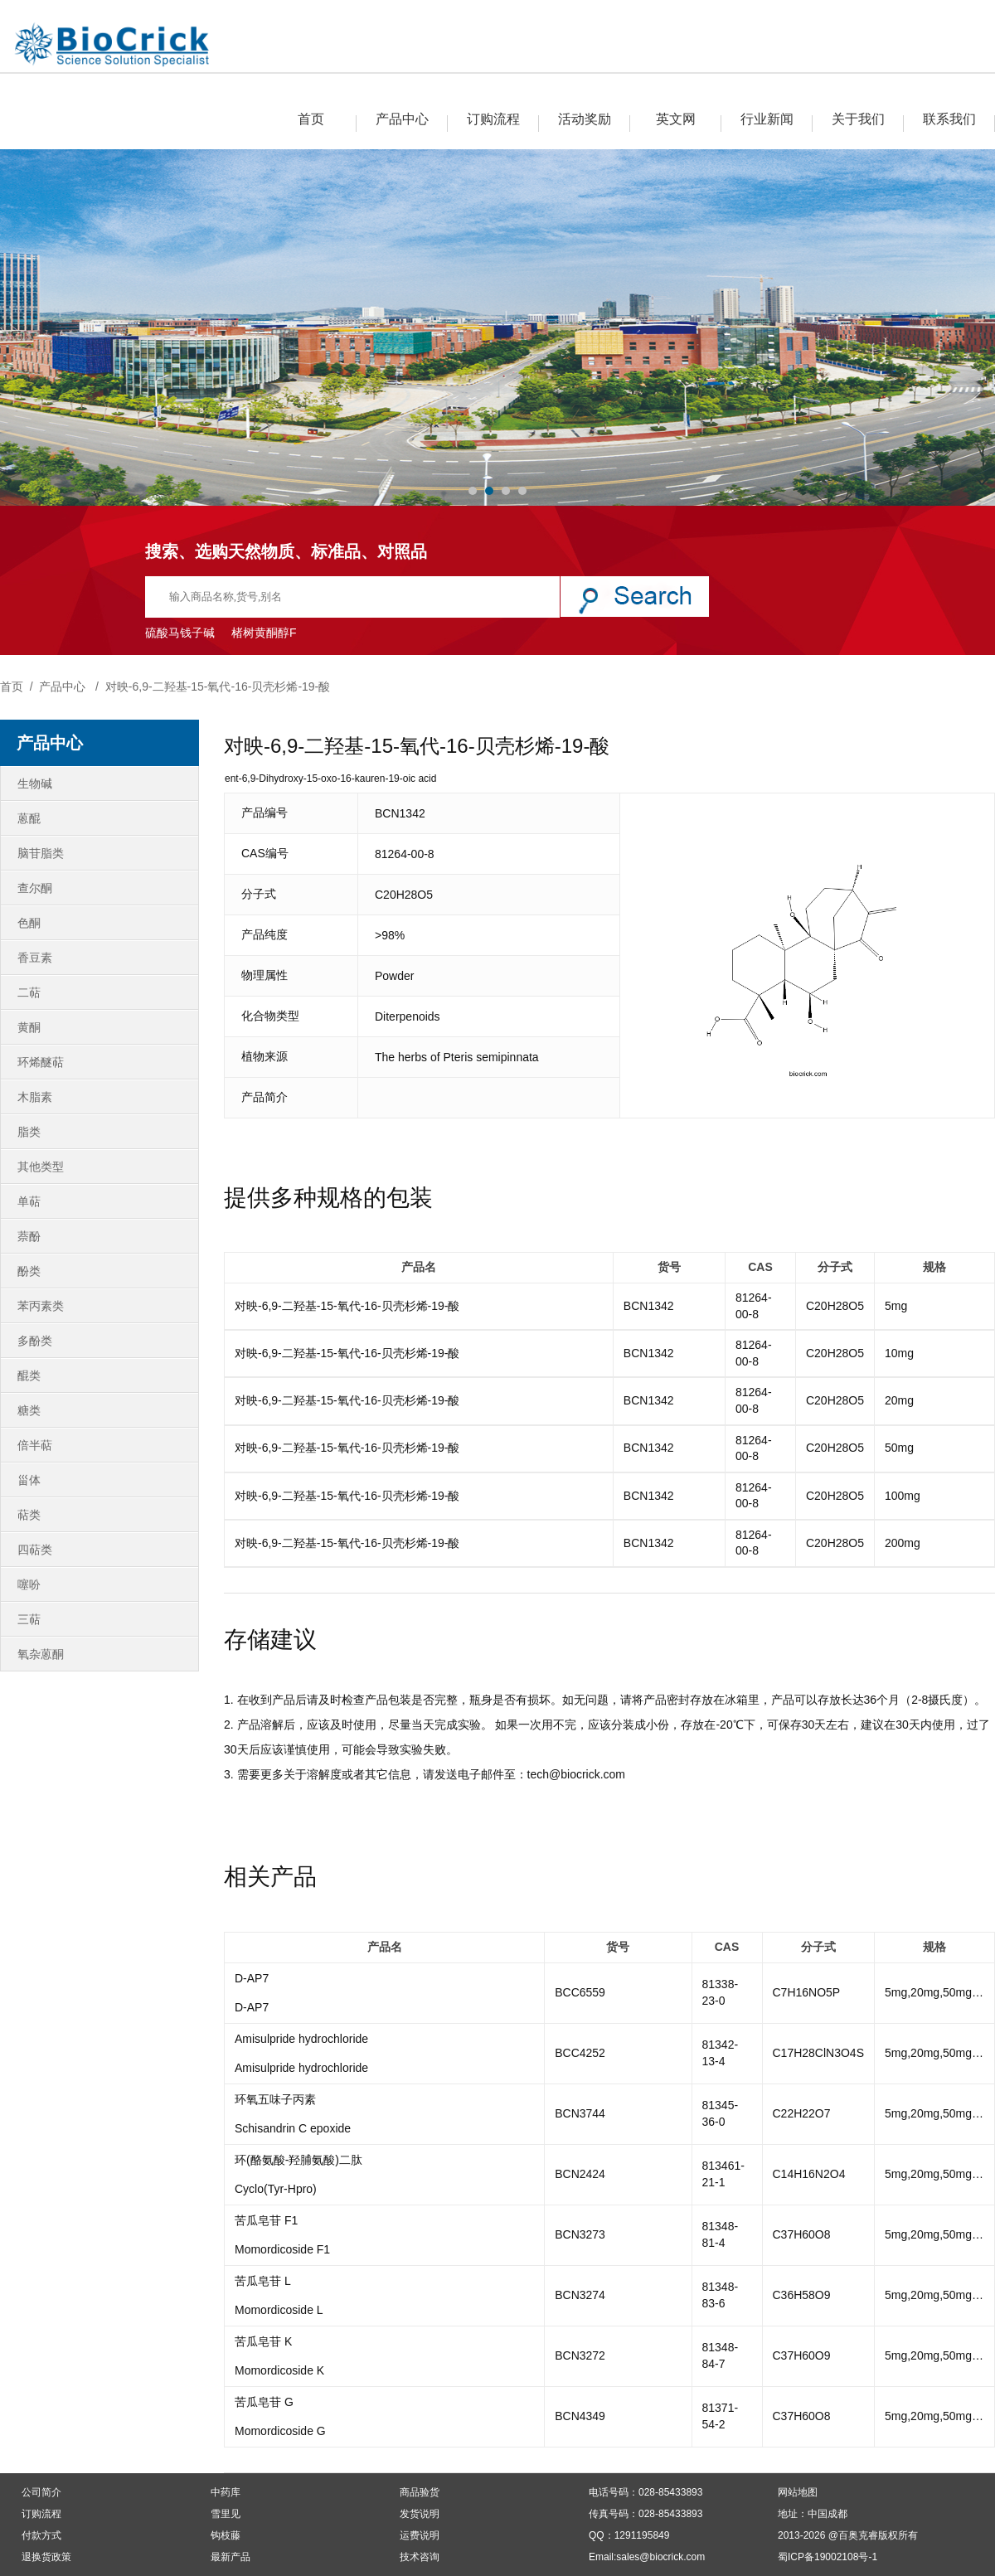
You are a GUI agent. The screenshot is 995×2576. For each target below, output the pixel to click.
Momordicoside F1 (282, 2249)
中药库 (225, 2492)
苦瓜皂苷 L (263, 2280)
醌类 (29, 1375)
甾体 (29, 1480)
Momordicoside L (279, 2309)
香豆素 (34, 957)
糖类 (29, 1410)
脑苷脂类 (40, 853)
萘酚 (29, 1236)
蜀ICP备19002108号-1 (827, 2557)
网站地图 (798, 2492)
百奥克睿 (858, 2535)
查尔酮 (34, 888)
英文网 (676, 119)
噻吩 (29, 1584)
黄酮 (29, 1027)
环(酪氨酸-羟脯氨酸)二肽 (298, 2159)
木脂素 (34, 1097)
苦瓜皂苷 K (263, 2341)
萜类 (29, 1514)
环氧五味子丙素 (275, 2099)
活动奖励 (584, 119)
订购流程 (493, 119)
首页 (311, 119)
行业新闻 (767, 119)
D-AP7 (252, 1978)
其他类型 (40, 1166)
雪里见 (225, 2514)
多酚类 (34, 1340)
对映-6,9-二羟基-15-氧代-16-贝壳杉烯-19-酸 (217, 686)
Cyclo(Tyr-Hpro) (276, 2188)
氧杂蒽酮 (40, 1654)
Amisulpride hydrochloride (301, 2038)
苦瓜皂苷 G (264, 2402)
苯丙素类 (40, 1305)
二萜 (29, 992)
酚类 (29, 1271)
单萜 (29, 1201)
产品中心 (402, 119)
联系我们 (949, 119)
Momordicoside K (279, 2370)
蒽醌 (29, 818)
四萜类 (34, 1549)
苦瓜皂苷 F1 (266, 2220)
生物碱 (34, 783)
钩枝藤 (225, 2535)
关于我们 (858, 119)
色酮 (29, 922)
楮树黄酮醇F (264, 632)
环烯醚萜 (40, 1062)
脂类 (29, 1131)
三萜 (29, 1619)
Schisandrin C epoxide (293, 2128)
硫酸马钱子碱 (180, 632)
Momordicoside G (280, 2431)
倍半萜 (34, 1445)
